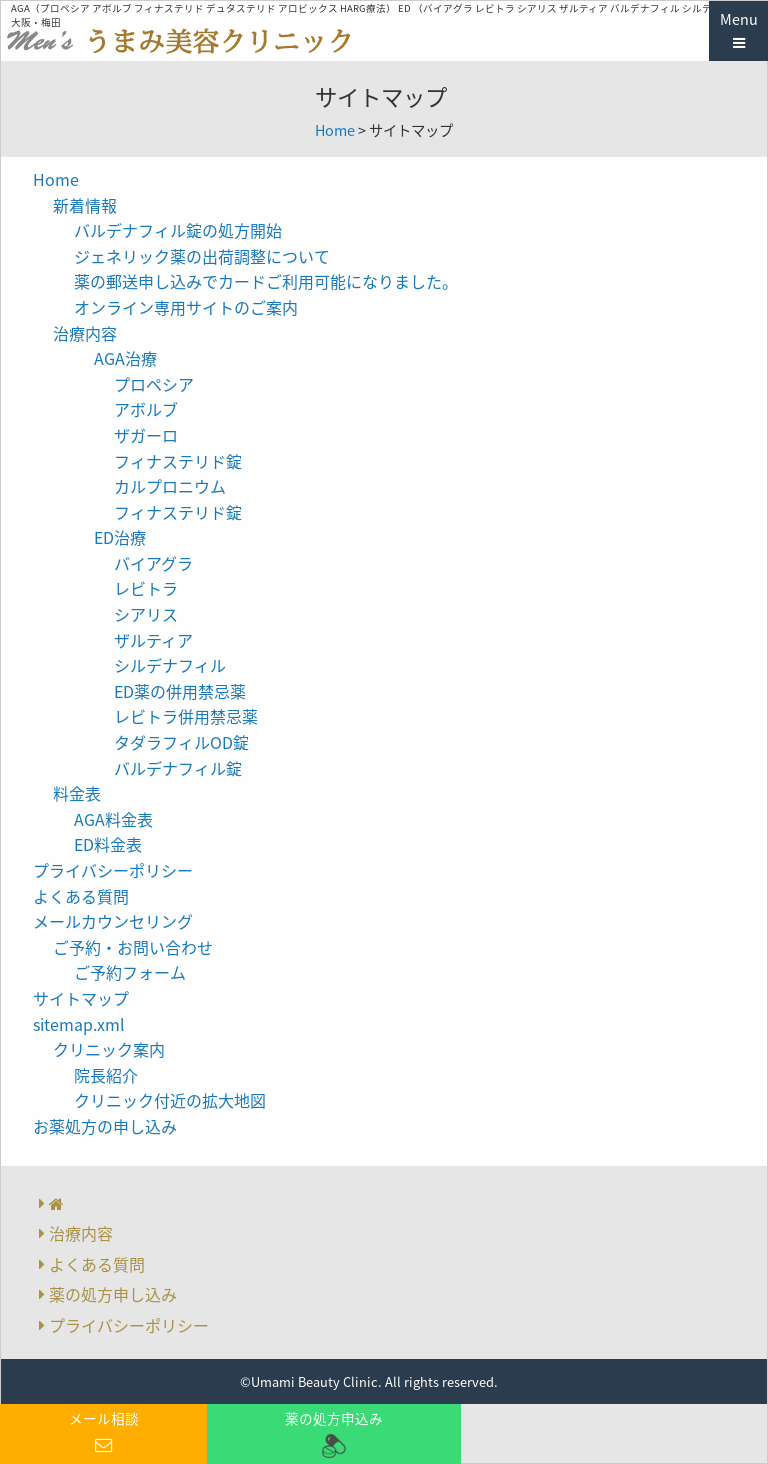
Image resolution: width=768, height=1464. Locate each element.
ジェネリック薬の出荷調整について (202, 256)
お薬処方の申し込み (105, 1126)
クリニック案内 (109, 1049)
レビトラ (146, 588)
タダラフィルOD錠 (181, 742)
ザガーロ (146, 435)
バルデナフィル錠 (178, 768)
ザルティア (153, 640)
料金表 (77, 793)
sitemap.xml (79, 1024)
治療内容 (85, 333)
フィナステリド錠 (178, 461)
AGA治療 (125, 358)
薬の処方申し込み (113, 1294)
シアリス (146, 614)
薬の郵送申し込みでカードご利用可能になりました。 (266, 281)
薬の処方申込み (333, 1434)
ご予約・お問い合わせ (133, 947)
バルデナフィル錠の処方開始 (178, 230)
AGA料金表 (113, 819)
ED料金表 (108, 844)
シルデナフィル (170, 665)
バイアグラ (153, 563)
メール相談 (104, 1432)
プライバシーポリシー (113, 870)
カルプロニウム (170, 486)
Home (335, 130)
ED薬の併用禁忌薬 (180, 691)
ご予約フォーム (130, 972)
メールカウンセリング (113, 921)
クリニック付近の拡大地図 (170, 1100)
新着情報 (85, 205)
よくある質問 (81, 896)
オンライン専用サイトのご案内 (186, 307)
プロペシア (154, 384)
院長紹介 (106, 1075)
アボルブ (146, 409)
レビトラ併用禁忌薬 (186, 716)
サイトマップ (81, 998)
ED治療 (120, 537)
